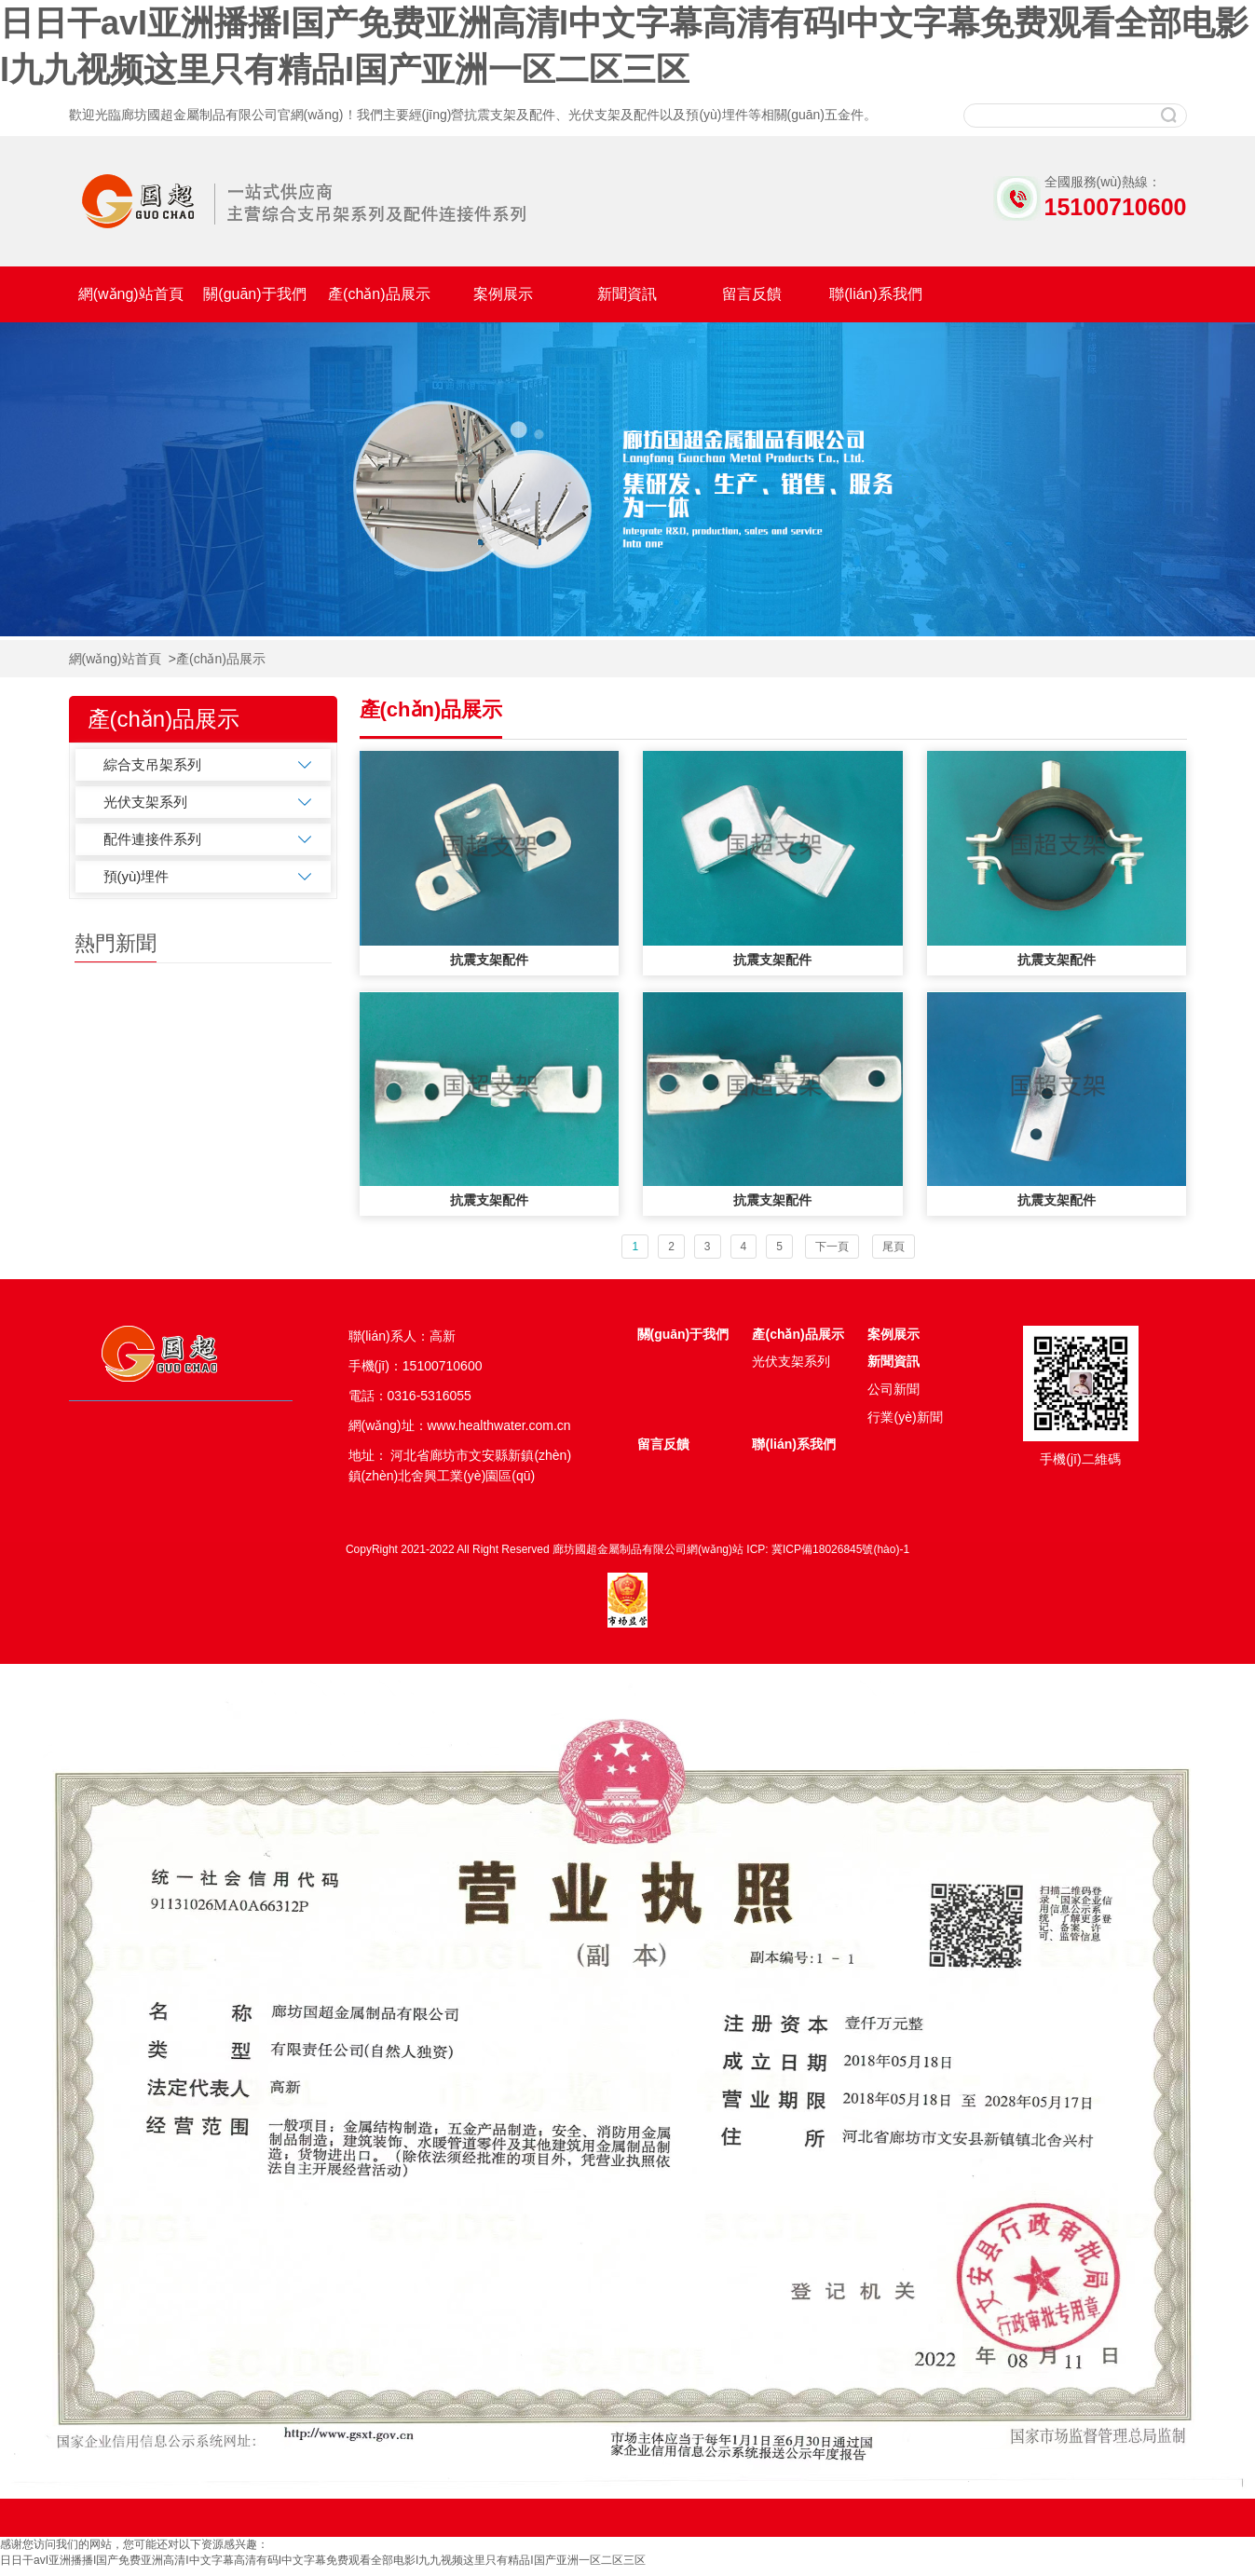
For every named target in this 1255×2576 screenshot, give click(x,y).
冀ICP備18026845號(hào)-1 (840, 1549)
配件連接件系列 (152, 839)
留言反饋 (752, 294)
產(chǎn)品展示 (379, 294)
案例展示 (503, 294)
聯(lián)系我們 (875, 294)
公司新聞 (893, 1389)
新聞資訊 (627, 294)
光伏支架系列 (145, 802)
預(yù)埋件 (136, 876)
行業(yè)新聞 (904, 1417)
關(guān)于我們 (254, 294)
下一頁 (832, 1246)
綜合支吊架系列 (152, 764)
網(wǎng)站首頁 (131, 294)
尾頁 (893, 1246)
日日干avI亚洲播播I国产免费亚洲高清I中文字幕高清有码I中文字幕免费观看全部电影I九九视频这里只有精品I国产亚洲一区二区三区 (323, 2560)
